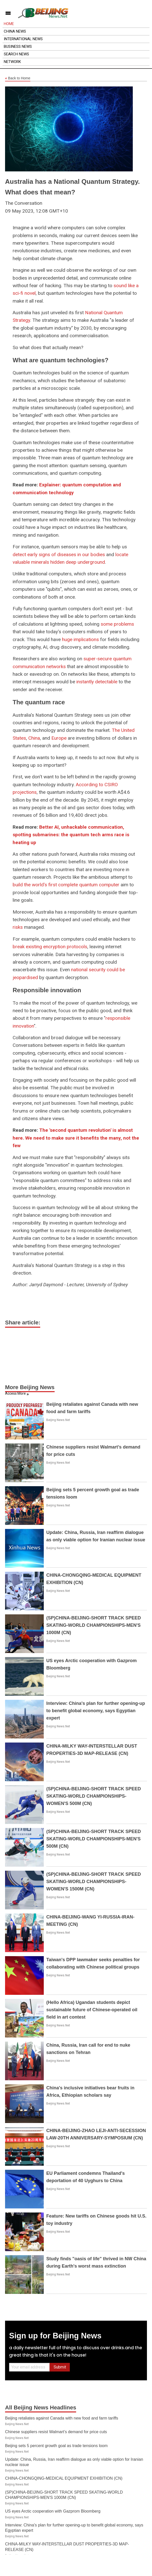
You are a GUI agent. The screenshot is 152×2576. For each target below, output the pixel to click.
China (34, 738)
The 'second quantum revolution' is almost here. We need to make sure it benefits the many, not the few (76, 1137)
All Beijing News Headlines (40, 2407)
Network (12, 61)
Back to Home (17, 78)
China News (15, 31)
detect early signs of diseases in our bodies (59, 554)
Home (9, 23)
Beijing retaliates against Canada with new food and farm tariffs (61, 2418)
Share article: (22, 1322)
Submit (60, 2367)
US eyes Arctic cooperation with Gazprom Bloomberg (52, 2511)
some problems (117, 624)
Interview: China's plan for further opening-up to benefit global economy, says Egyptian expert (95, 1711)
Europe (59, 738)
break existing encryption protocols (50, 947)
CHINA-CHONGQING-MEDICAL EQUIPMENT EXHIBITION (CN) (63, 2478)
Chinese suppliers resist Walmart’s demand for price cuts (56, 2432)
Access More (15, 1393)
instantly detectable (96, 682)
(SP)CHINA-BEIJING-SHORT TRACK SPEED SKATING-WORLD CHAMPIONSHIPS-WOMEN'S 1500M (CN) (93, 1881)
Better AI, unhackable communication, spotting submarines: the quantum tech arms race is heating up (71, 834)
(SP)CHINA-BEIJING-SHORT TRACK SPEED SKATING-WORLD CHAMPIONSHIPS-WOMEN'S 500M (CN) (93, 1796)
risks (18, 927)
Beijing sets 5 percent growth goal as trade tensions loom (56, 2446)
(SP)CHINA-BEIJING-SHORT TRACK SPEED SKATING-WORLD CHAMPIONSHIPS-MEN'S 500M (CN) (93, 1839)
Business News (18, 46)
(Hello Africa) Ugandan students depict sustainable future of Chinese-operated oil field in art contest (91, 2010)
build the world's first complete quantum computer (66, 885)
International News (23, 39)
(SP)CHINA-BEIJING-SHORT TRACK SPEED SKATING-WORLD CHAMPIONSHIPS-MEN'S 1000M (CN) (93, 1625)
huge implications (80, 639)
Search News (16, 54)
